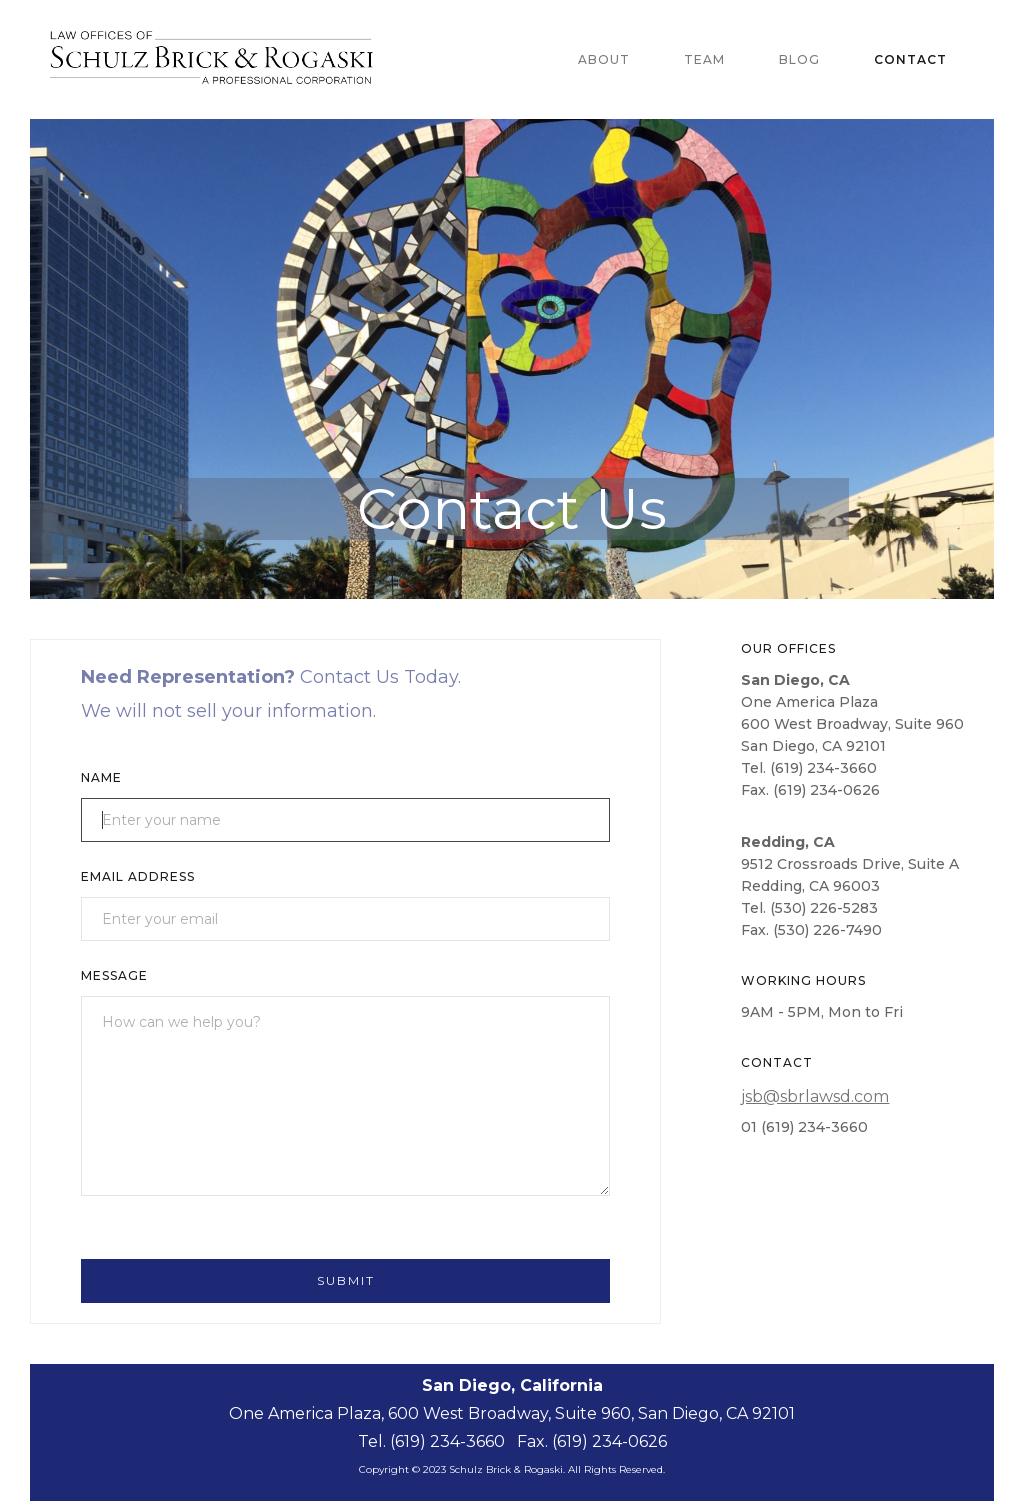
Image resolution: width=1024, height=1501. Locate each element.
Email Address (138, 876)
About (604, 59)
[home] (226, 59)
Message (114, 975)
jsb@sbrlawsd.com (815, 1096)
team (704, 59)
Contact (910, 59)
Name (101, 777)
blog (799, 59)
